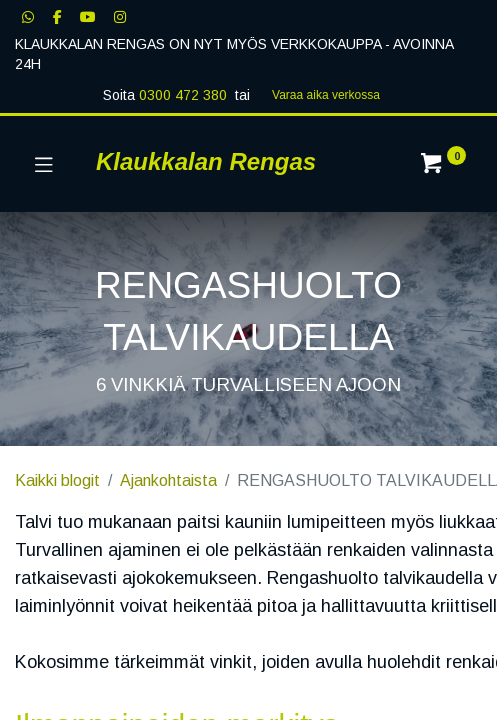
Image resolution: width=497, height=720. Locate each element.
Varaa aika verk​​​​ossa (326, 95)
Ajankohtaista (168, 480)
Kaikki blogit (57, 480)
